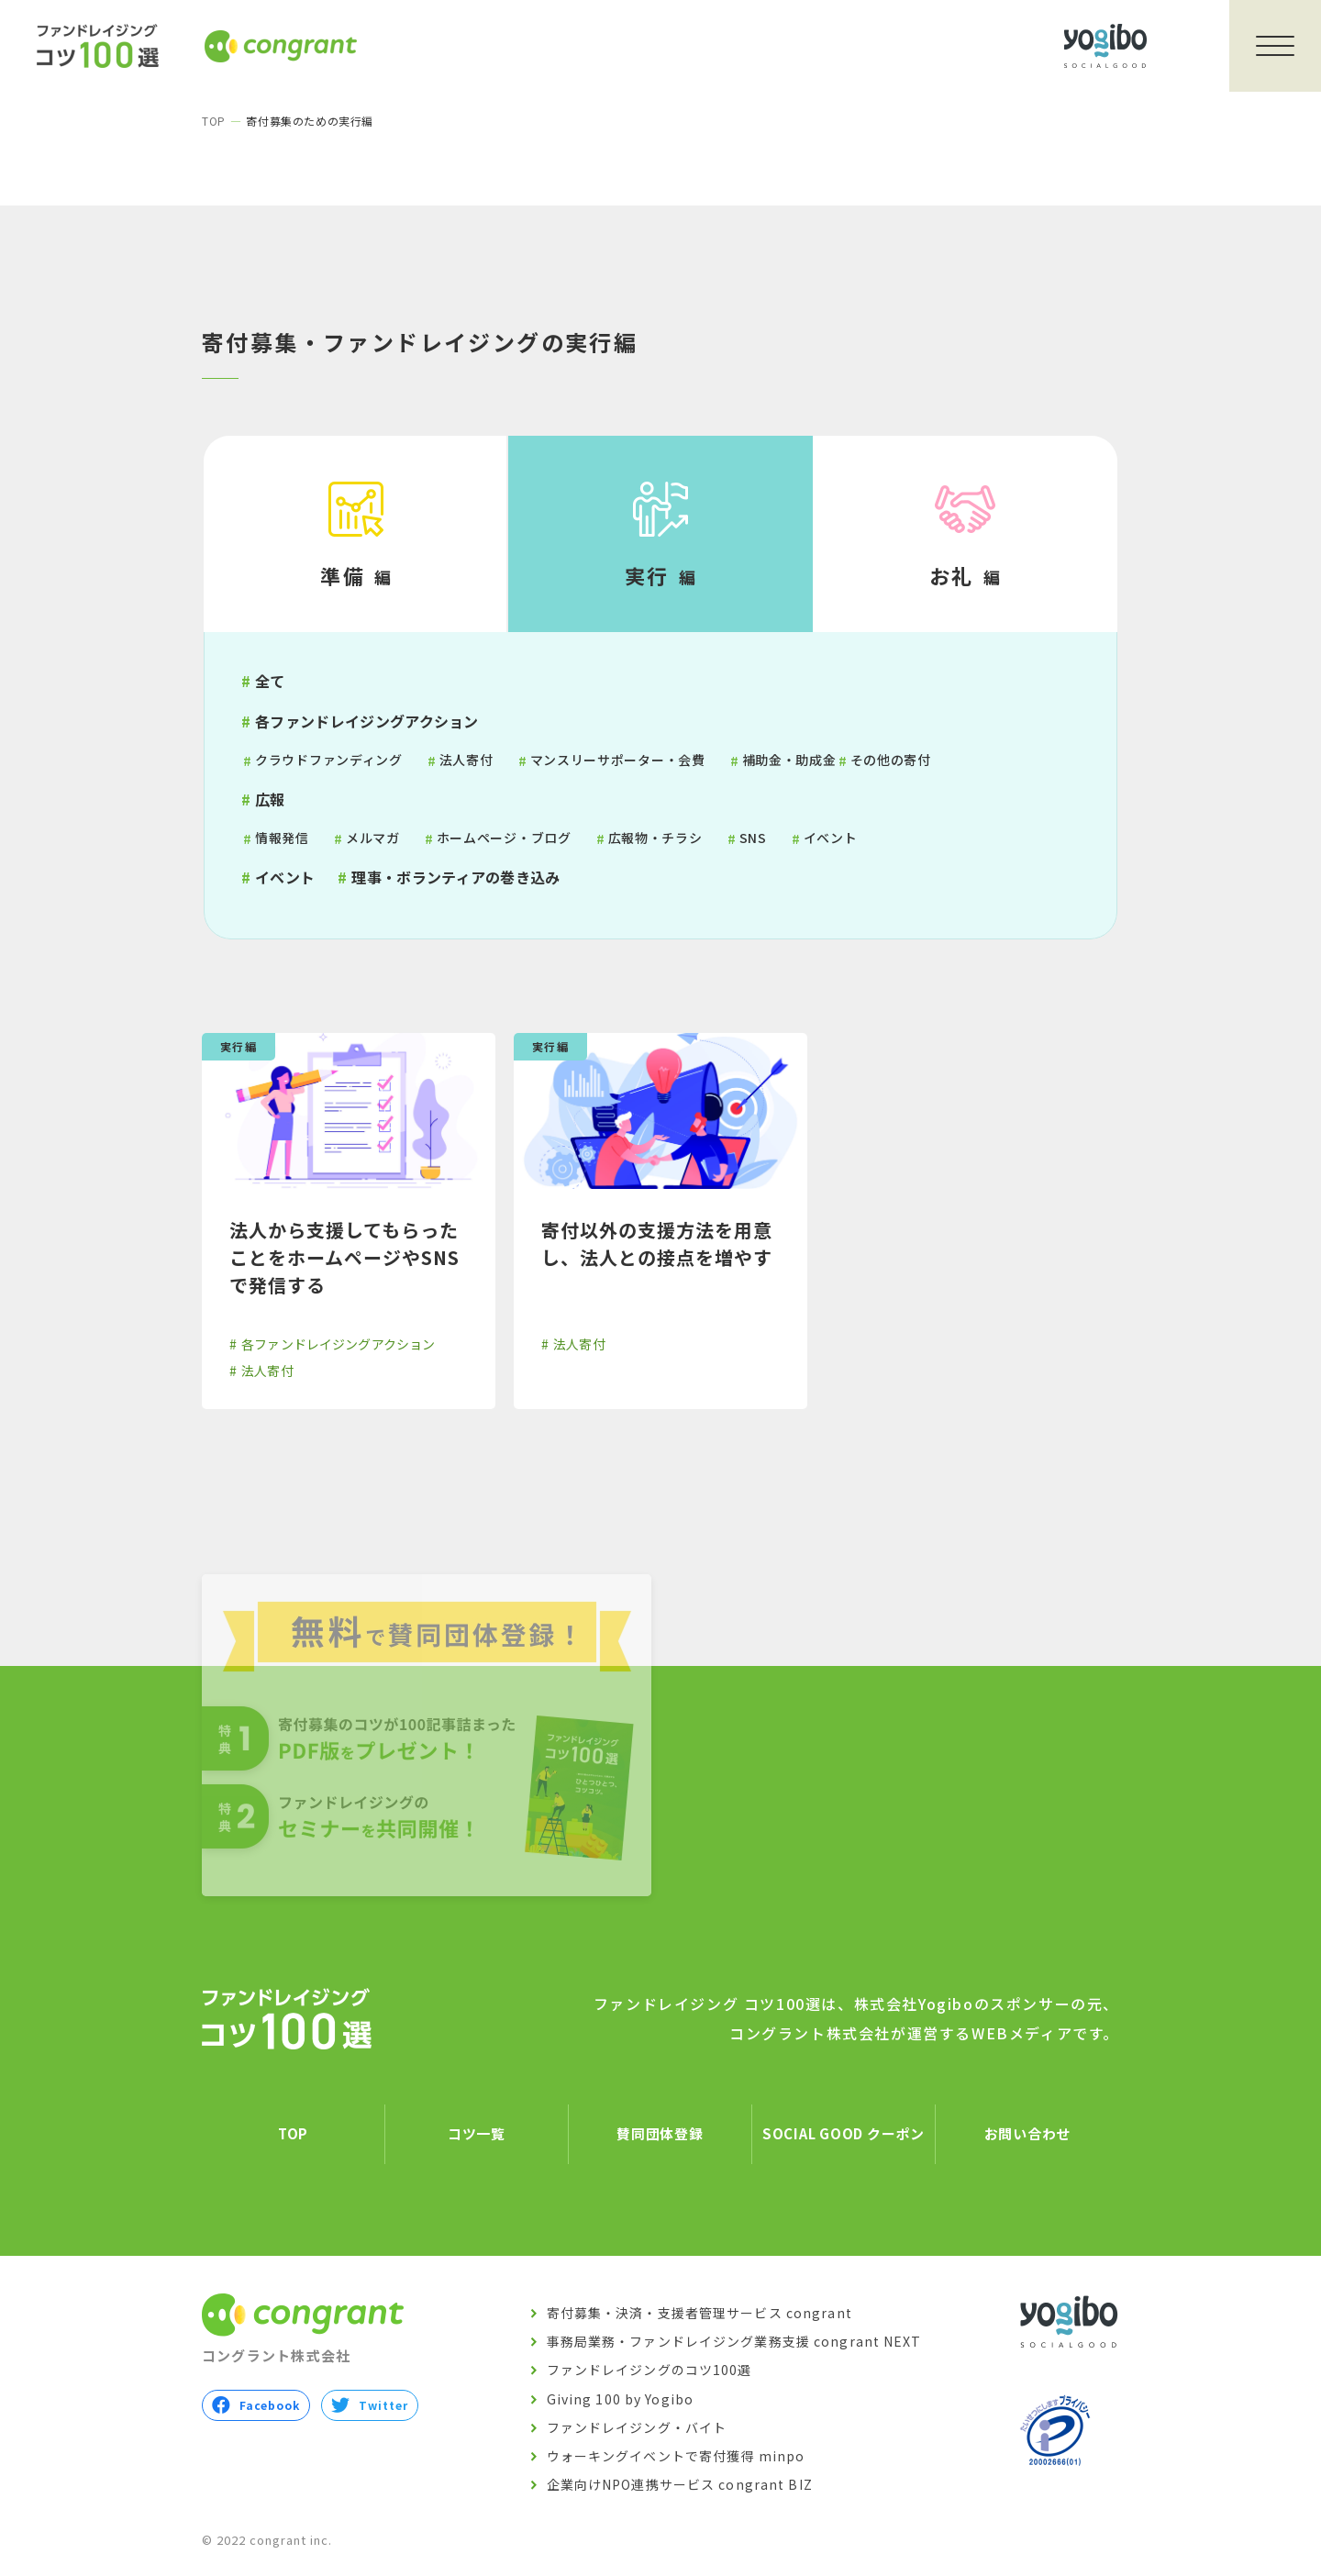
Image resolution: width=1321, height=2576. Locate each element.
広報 (270, 799)
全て (270, 681)
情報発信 (282, 837)
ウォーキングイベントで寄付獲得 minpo (676, 2457)
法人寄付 (466, 759)
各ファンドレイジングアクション (367, 721)
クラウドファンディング (329, 759)
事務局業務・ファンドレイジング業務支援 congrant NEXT (734, 2342)
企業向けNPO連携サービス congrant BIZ (680, 2485)
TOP (214, 120)
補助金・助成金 (789, 759)
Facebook (256, 2405)
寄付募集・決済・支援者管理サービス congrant (699, 2313)
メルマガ (373, 837)
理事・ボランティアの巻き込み (455, 877)
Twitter (369, 2405)
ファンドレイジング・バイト (637, 2427)
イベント (831, 837)
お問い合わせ (1027, 2134)
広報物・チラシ (655, 837)
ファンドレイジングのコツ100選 (649, 2370)
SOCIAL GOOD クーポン (843, 2134)
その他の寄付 (890, 759)
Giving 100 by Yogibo (620, 2399)
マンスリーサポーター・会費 (617, 759)
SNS (753, 837)
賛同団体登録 (660, 2134)
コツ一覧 (476, 2134)
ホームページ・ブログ (504, 837)
